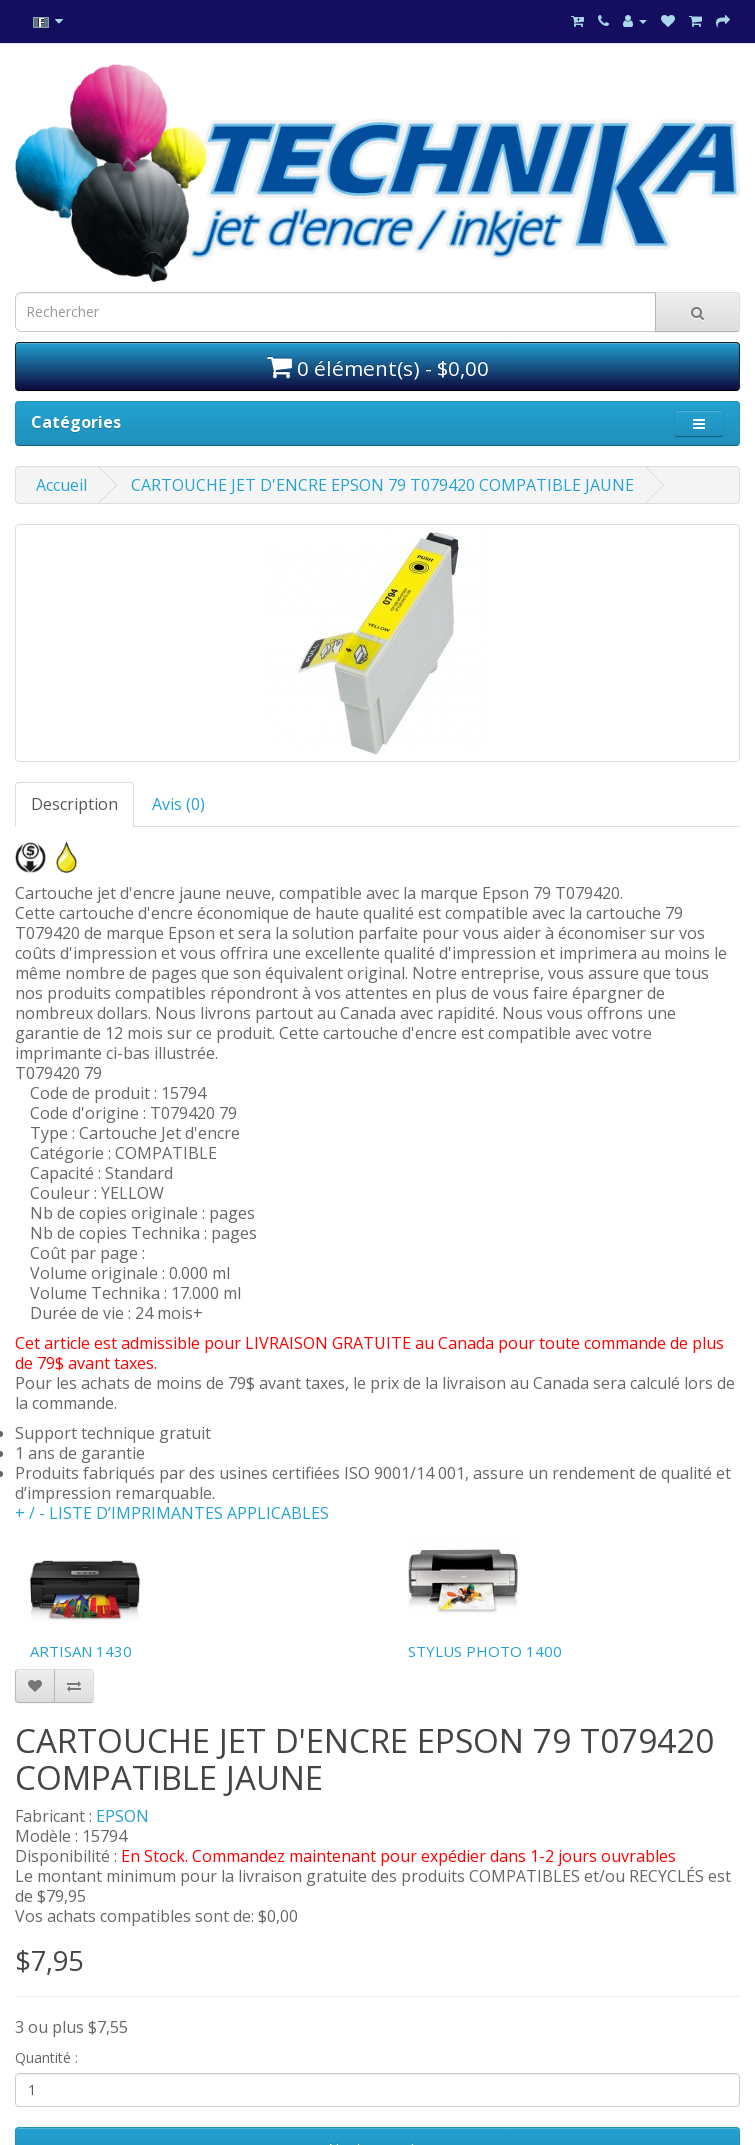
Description (74, 804)
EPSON (122, 1816)
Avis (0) (178, 804)
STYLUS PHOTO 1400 (485, 1651)
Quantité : (46, 2057)
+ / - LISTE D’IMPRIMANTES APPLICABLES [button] (172, 1513)
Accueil (61, 485)
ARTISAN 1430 (81, 1651)
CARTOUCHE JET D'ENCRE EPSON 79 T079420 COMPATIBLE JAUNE (382, 485)
